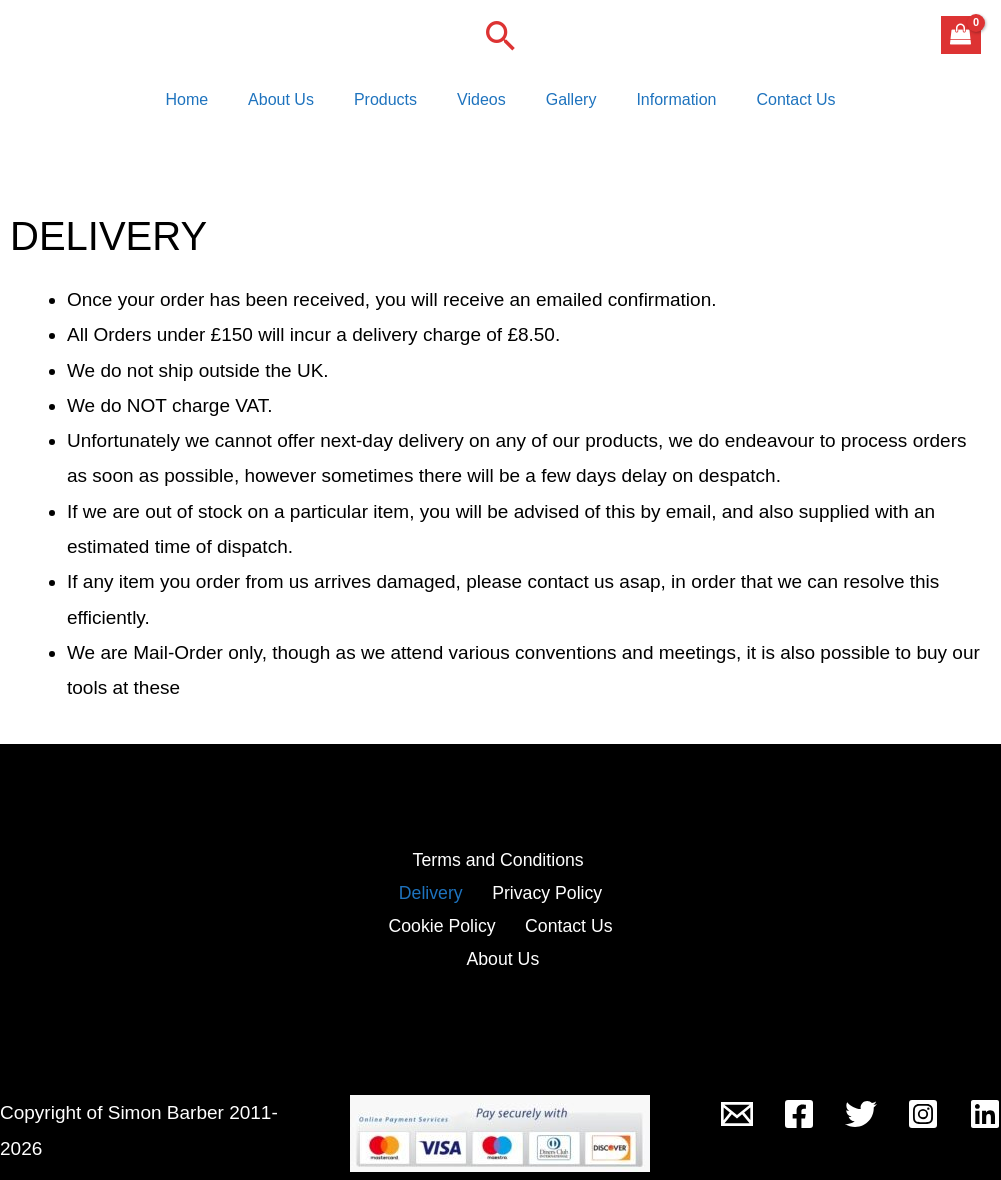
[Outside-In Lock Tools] (737, 1099)
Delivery (597, 871)
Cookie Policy (569, 906)
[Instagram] (923, 1099)
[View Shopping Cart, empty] (961, 35)
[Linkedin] (985, 1099)
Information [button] (660, 104)
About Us (297, 104)
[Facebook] (799, 1099)
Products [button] (393, 104)
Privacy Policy (433, 906)
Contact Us (771, 104)
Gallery (563, 104)
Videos (481, 104)
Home (210, 104)
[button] (501, 35)
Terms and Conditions (452, 871)
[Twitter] (861, 1099)
